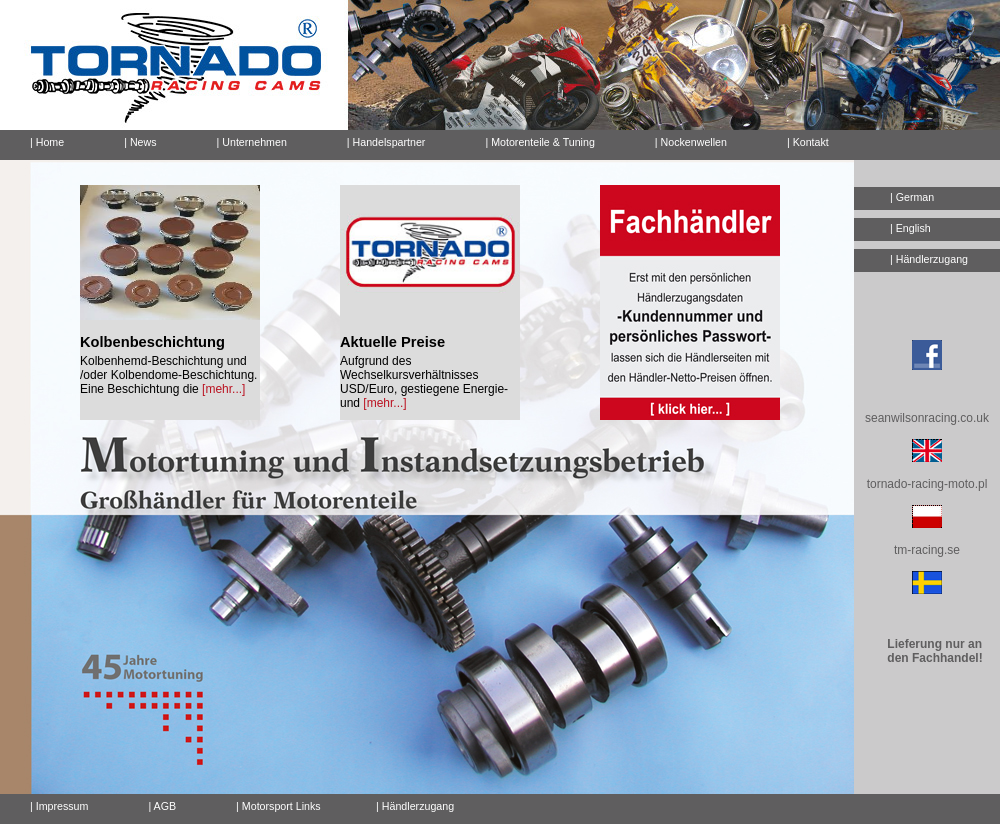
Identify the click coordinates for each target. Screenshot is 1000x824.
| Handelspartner (386, 142)
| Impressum (59, 806)
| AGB (162, 806)
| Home (47, 142)
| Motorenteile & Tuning (539, 142)
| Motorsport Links (278, 806)
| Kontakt (800, 139)
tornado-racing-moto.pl (927, 484)
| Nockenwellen (691, 142)
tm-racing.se (927, 550)
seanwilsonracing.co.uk (927, 418)
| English (910, 228)
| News (140, 142)
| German (912, 197)
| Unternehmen (252, 142)
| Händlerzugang (929, 259)
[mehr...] (223, 389)
